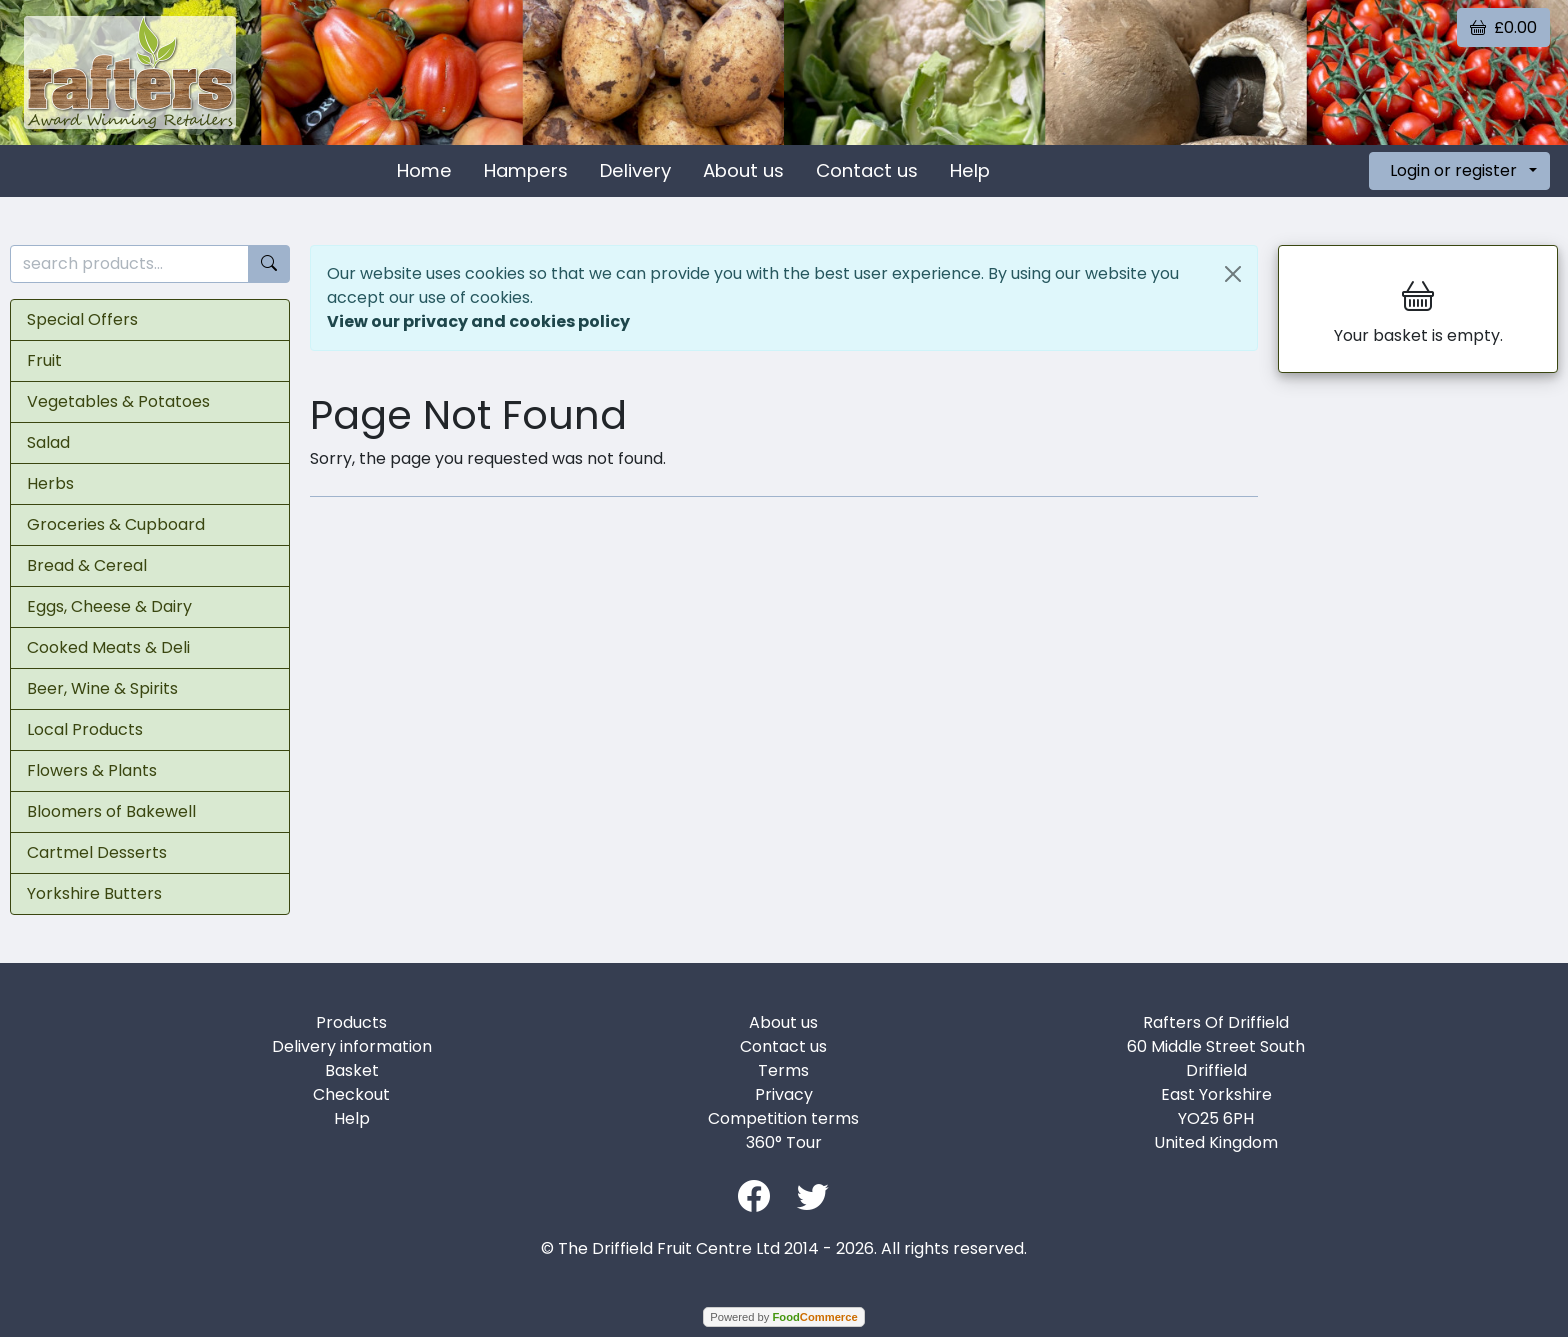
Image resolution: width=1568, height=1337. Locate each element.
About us (743, 170)
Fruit (44, 360)
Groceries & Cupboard (116, 524)
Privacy (784, 1094)
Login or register (1453, 170)
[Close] (1233, 274)
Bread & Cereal (87, 565)
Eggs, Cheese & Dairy (109, 606)
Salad (48, 442)
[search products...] (129, 264)
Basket (352, 1070)
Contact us (867, 170)
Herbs (50, 483)
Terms (783, 1070)
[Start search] (269, 264)
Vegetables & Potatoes (118, 401)
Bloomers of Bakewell (111, 811)
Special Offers (82, 319)
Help (970, 170)
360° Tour (784, 1142)
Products (351, 1022)
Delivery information (352, 1046)
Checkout (351, 1094)
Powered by (783, 1317)
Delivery (635, 170)
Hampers (526, 170)
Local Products (85, 729)
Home (424, 170)
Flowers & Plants (92, 770)
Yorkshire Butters (94, 893)
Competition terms (783, 1118)
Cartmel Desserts (97, 852)
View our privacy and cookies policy (478, 321)
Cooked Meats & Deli (108, 647)
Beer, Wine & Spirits (102, 688)
